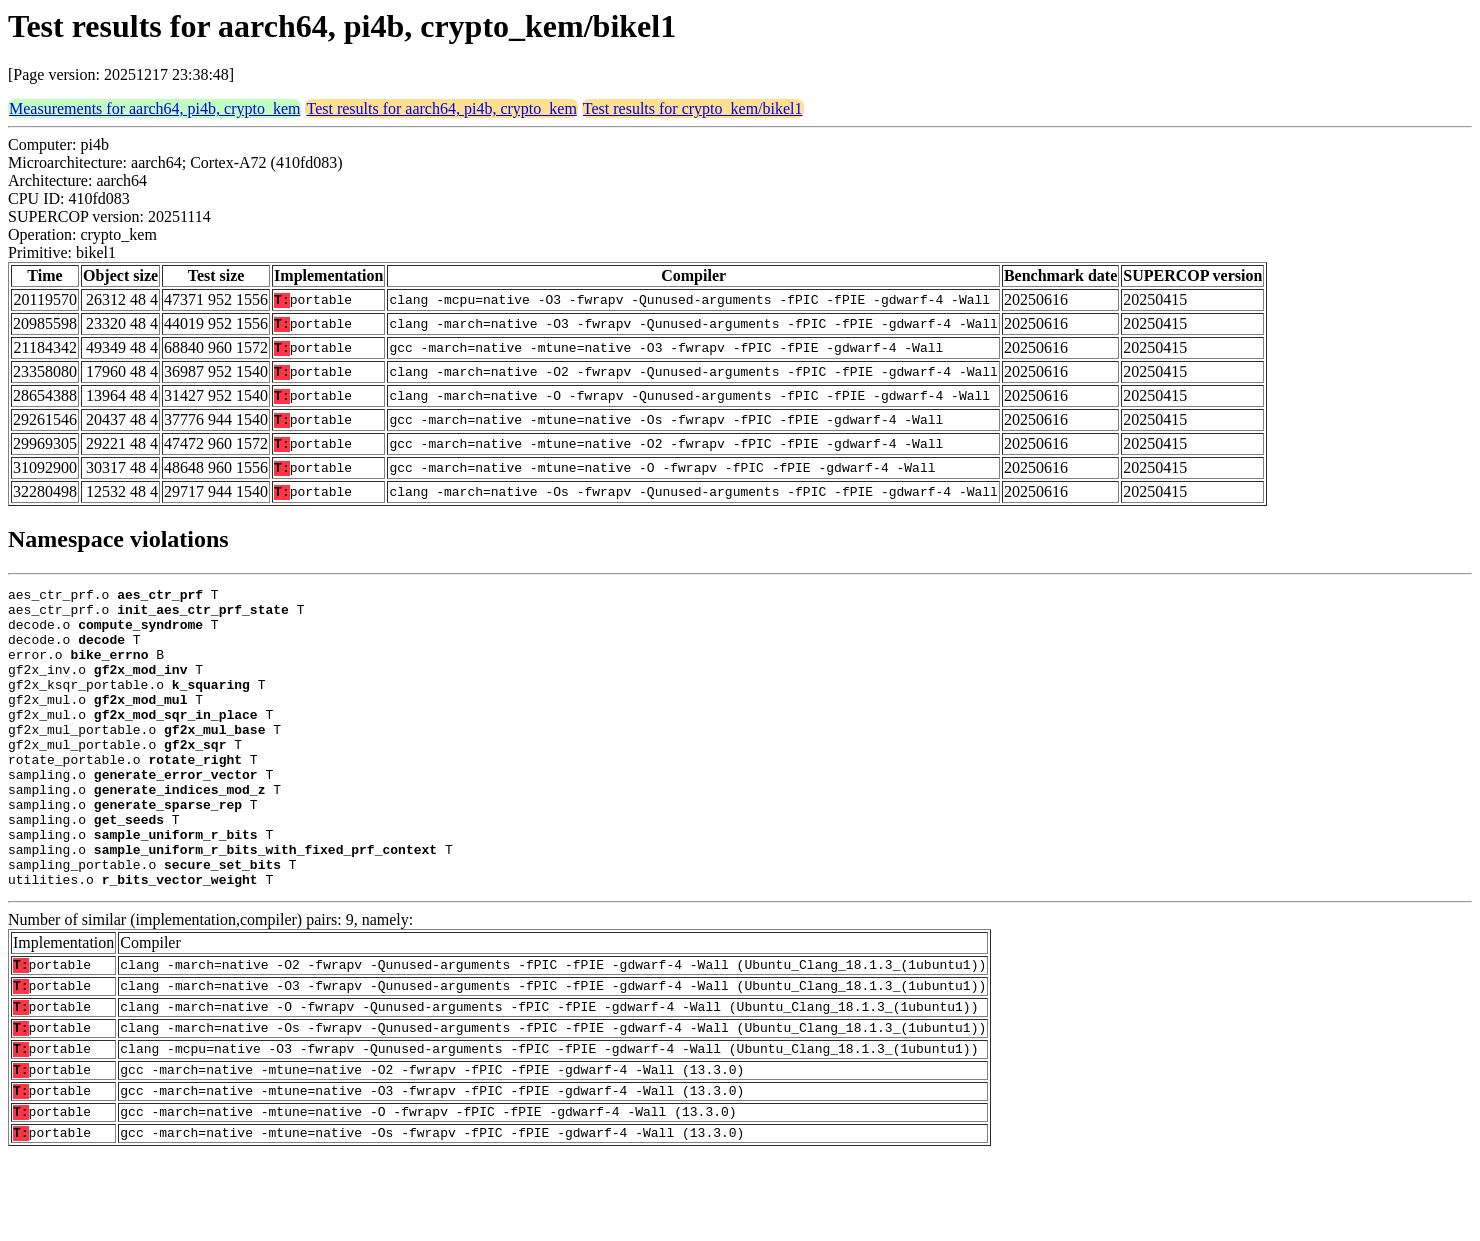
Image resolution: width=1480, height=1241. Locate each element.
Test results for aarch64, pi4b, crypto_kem (441, 108)
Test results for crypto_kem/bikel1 (693, 108)
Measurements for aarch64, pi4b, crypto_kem (154, 108)
